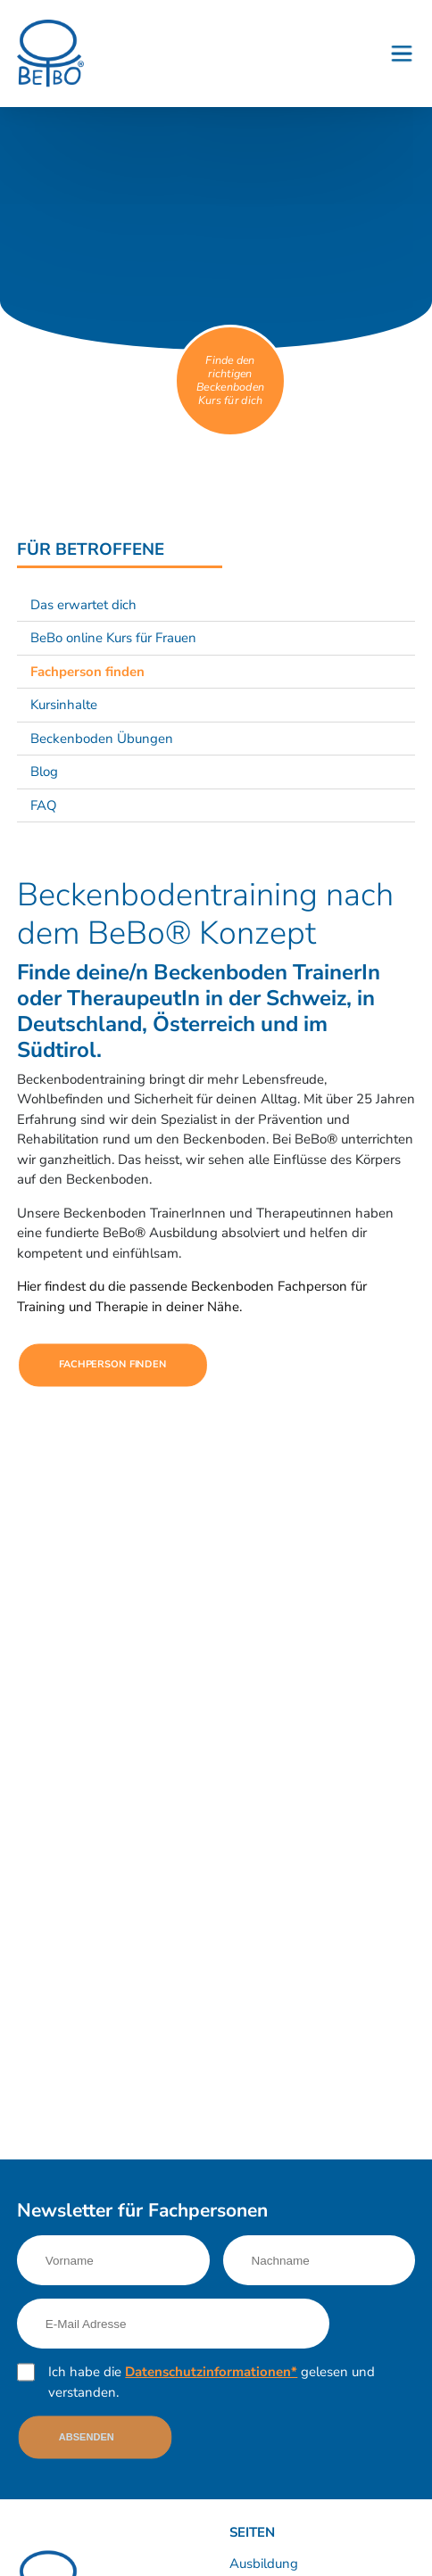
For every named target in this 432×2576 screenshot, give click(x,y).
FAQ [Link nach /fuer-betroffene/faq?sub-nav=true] (43, 805)
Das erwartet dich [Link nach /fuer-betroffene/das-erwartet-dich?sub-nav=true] (83, 605)
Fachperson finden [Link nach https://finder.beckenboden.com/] (113, 1364)
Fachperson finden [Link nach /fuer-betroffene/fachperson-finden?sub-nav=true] (87, 672)
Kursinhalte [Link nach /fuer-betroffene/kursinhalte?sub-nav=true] (63, 705)
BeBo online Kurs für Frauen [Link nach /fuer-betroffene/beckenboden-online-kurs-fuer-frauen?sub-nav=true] (113, 638)
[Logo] (50, 53)
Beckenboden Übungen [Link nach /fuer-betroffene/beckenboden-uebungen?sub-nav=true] (101, 738)
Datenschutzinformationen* (211, 2372)
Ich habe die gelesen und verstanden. (211, 2382)
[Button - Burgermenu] (401, 53)
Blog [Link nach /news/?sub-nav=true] (44, 771)
